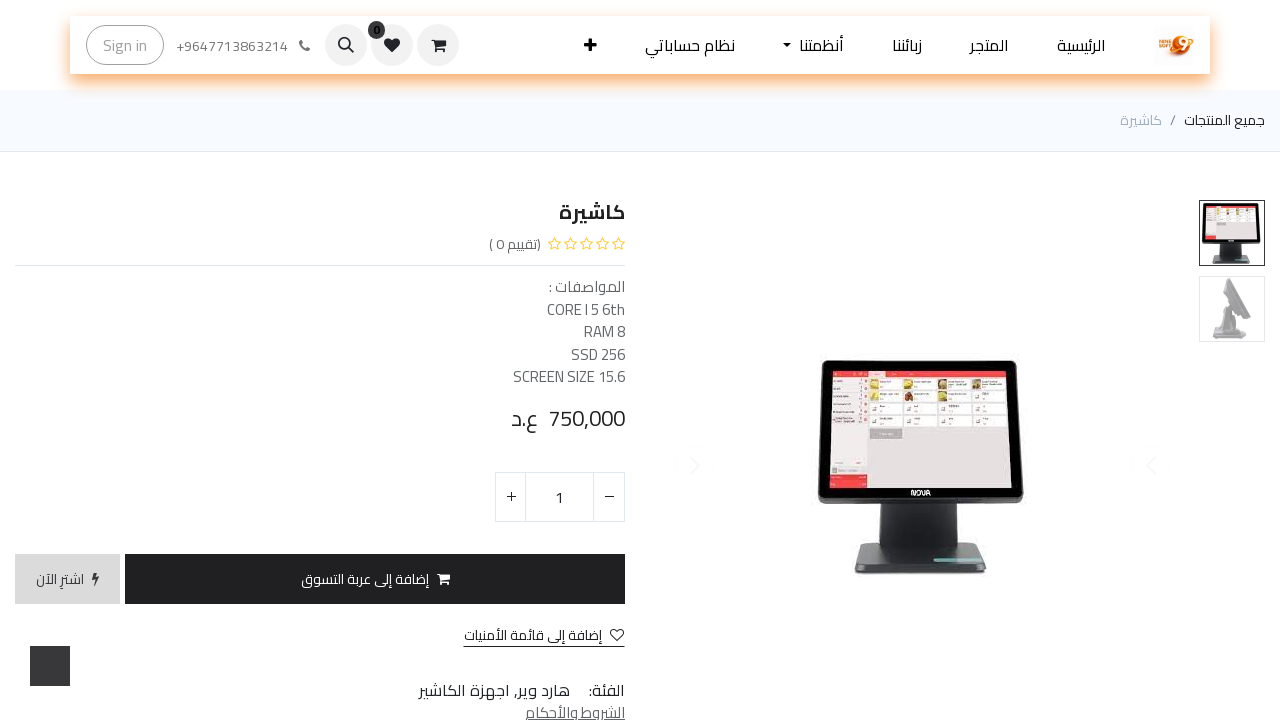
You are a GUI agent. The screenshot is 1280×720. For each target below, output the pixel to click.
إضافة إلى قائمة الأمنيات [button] (544, 635)
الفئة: (607, 690)
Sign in (125, 45)
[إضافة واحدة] (511, 497)
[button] (590, 45)
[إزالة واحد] (609, 497)
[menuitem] (1081, 45)
